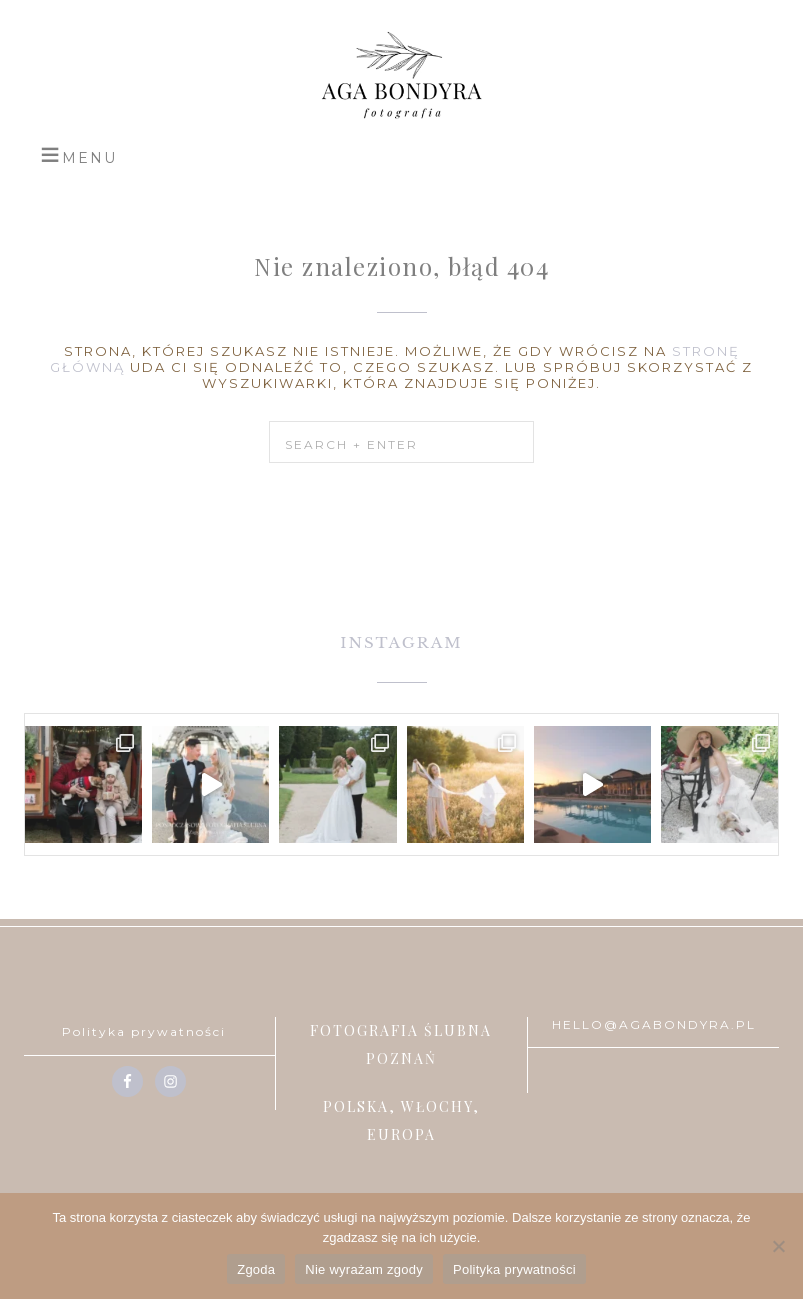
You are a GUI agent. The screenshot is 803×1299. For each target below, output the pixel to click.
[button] (78, 155)
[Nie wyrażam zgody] (778, 1246)
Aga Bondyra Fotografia (401, 75)
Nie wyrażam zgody (364, 1269)
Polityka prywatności (144, 1031)
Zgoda (256, 1269)
